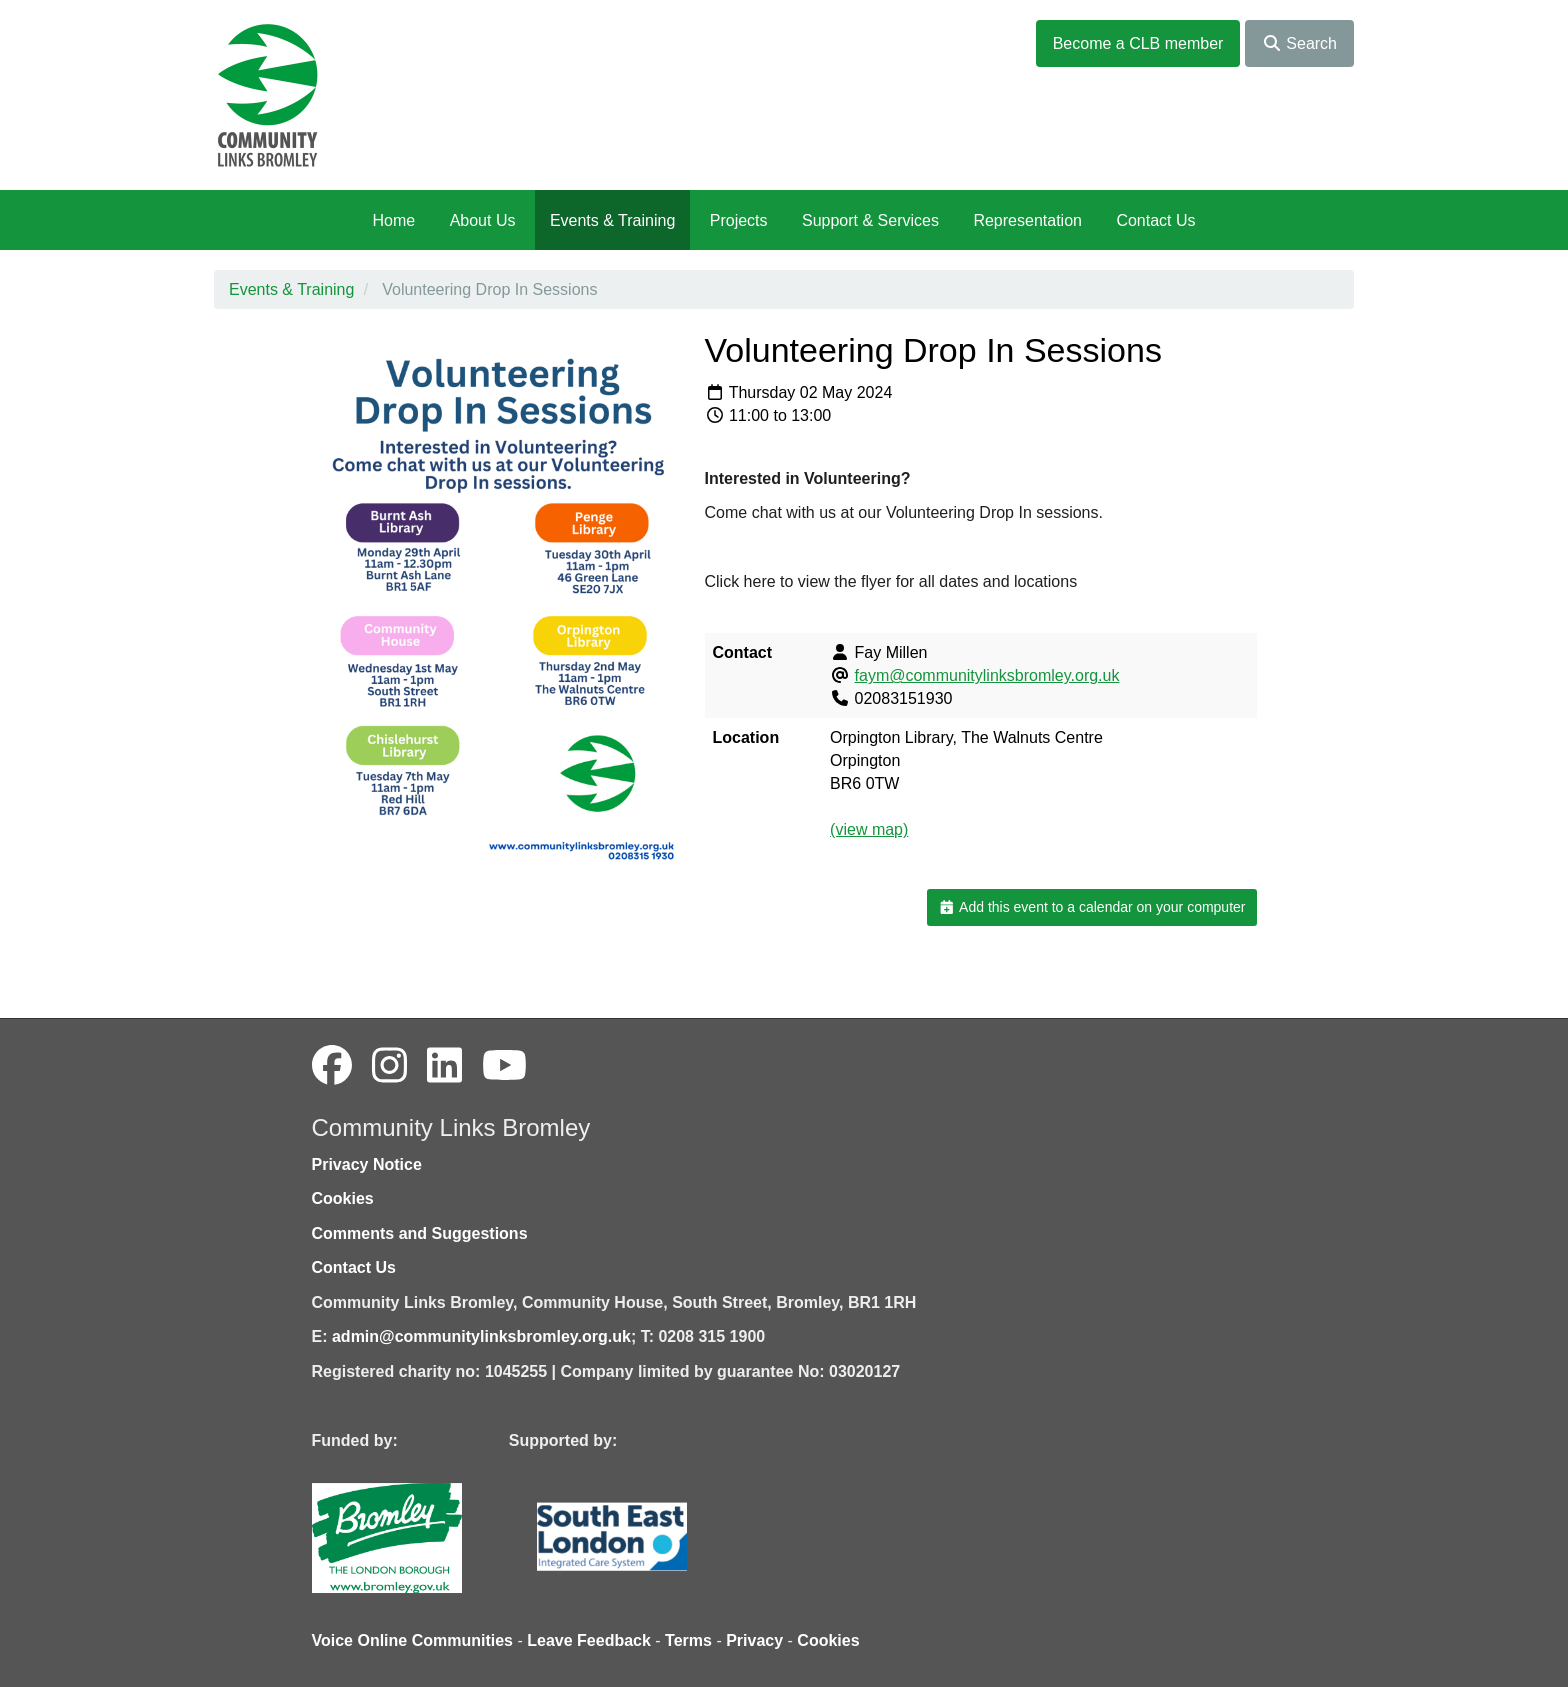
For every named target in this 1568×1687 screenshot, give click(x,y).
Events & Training (612, 220)
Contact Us (1155, 220)
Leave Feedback (589, 1640)
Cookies (343, 1198)
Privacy (754, 1640)
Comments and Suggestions (420, 1233)
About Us (483, 220)
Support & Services (870, 220)
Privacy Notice (367, 1164)
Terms (688, 1640)
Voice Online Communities (413, 1640)
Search (1299, 43)
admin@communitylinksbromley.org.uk (481, 1336)
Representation (1027, 220)
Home (393, 220)
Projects (739, 220)
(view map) (869, 829)
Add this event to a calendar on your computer (1091, 907)
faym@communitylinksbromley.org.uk (987, 675)
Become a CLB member (1138, 43)
